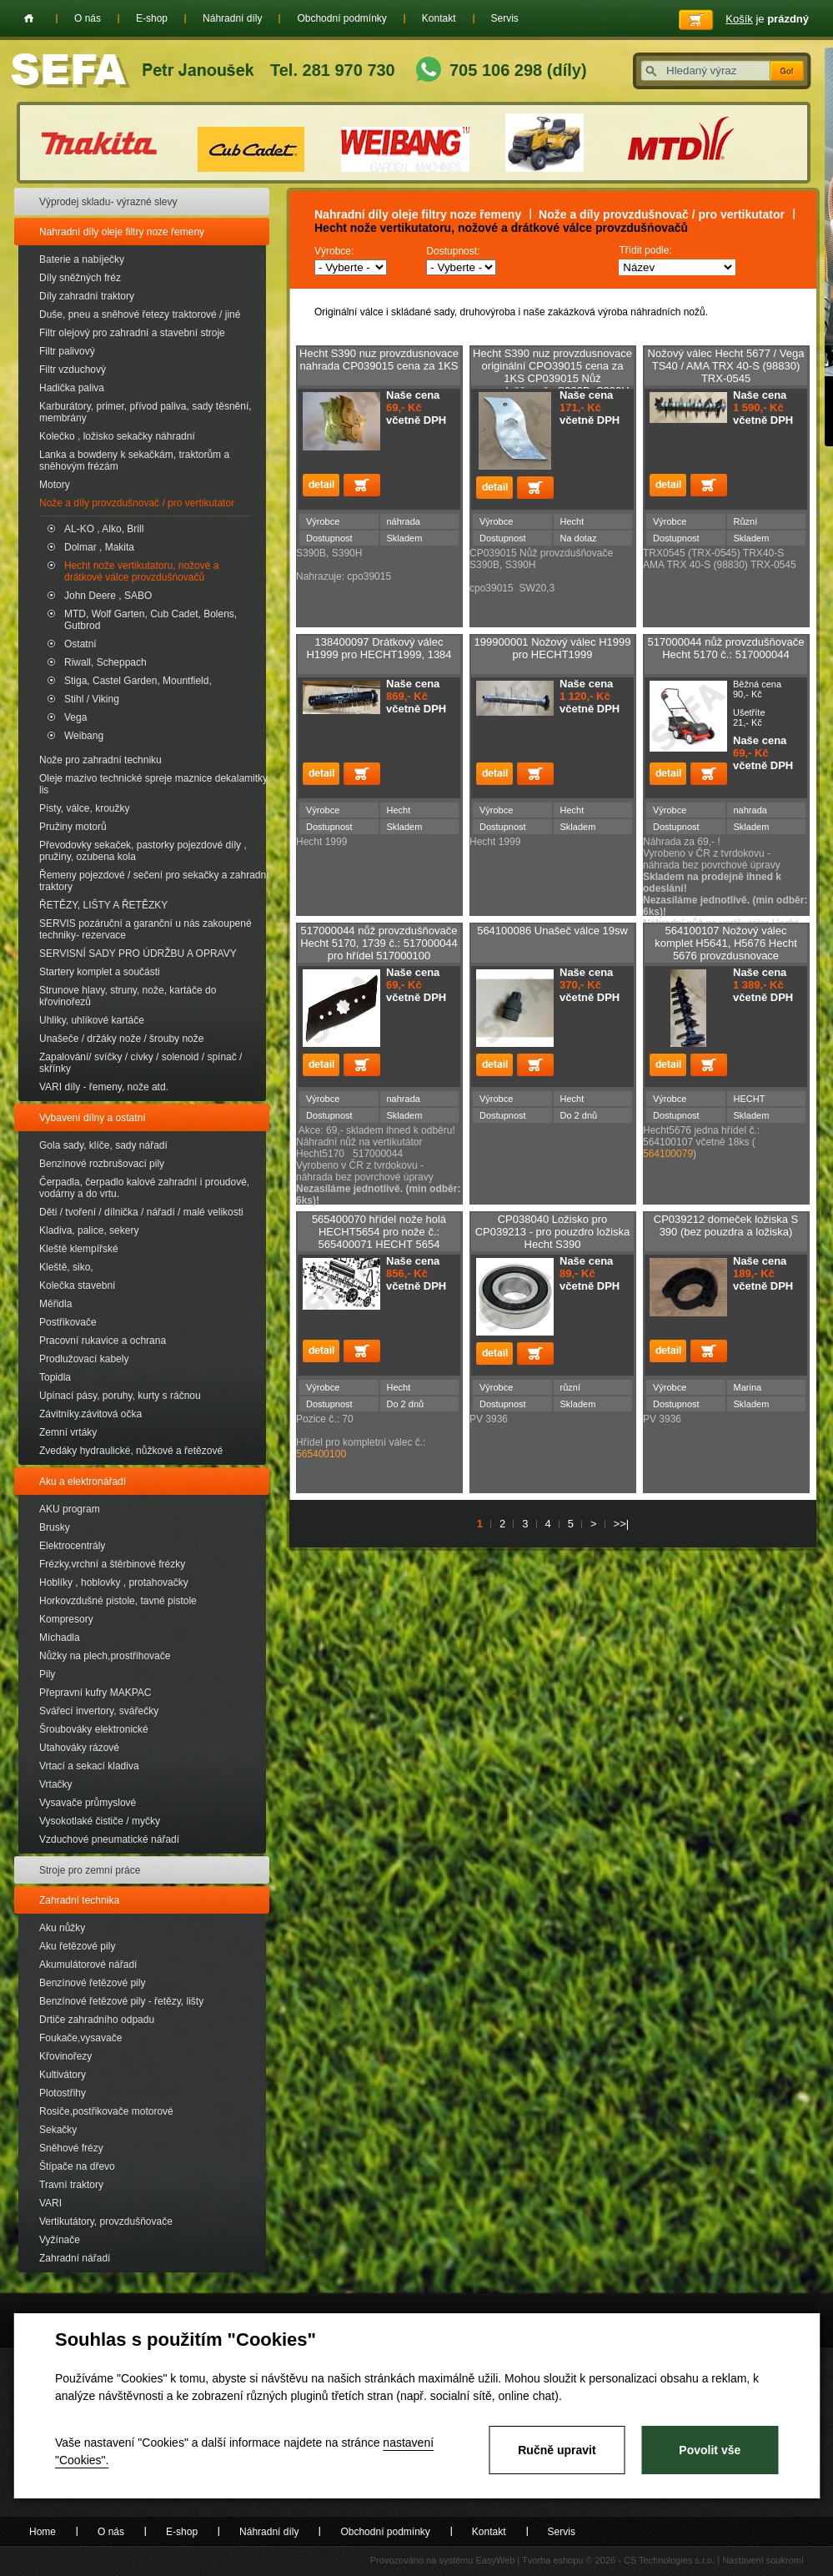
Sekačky (58, 2130)
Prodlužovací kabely (83, 1359)
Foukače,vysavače (80, 2038)
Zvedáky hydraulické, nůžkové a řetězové (131, 1451)
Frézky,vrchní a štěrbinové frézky (112, 1564)
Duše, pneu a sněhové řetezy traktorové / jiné (139, 314)
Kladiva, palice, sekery (88, 1230)
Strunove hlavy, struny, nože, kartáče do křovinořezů (127, 996)
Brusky (54, 1527)
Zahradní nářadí (74, 2258)
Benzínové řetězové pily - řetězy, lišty (121, 2001)
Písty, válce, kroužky (84, 808)
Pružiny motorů (73, 827)
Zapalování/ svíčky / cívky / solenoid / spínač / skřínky (140, 1062)
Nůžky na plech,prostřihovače (104, 1656)
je (767, 19)
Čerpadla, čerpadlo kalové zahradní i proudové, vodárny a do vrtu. (144, 1188)
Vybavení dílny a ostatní (92, 1118)
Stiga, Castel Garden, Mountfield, (138, 681)
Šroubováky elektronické (93, 1729)
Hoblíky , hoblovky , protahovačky (113, 1582)
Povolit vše (709, 2450)
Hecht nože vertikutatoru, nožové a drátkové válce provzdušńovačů (141, 571)
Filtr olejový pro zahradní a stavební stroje (132, 333)
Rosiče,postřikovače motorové (106, 2111)
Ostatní (80, 644)
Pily (47, 1674)
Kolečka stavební (77, 1285)
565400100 (321, 1454)
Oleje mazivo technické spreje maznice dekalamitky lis (153, 784)
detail (321, 485)
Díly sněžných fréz (80, 278)
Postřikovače (68, 1322)
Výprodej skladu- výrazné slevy (108, 202)
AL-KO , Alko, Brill (103, 529)
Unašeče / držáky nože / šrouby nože (121, 1038)
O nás (87, 18)
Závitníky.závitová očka (90, 1414)
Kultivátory (62, 2074)
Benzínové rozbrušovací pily (101, 1164)
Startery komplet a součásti (99, 972)
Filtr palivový (67, 351)
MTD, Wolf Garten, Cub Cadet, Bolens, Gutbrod (150, 619)
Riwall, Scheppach (105, 662)
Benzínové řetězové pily (92, 1983)
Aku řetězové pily (77, 1946)
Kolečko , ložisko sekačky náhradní (117, 436)
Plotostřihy (62, 2093)
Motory (54, 485)
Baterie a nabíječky (81, 259)
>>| (622, 1523)
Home (28, 18)
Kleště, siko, (66, 1267)
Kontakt (439, 18)
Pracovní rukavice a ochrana (102, 1340)
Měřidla (55, 1304)
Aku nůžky (62, 1928)
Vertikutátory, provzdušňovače (106, 2221)
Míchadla (59, 1637)
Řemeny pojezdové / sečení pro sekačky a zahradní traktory (153, 881)
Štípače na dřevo (77, 2166)
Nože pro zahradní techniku (100, 760)
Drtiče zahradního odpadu (96, 2019)
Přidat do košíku (362, 485)
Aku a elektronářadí (82, 1481)
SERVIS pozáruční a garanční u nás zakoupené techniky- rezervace (145, 929)
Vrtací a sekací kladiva (89, 1766)
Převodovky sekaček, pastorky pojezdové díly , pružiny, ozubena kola (143, 851)
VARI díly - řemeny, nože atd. (103, 1087)
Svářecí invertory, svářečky (98, 1711)
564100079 (668, 1154)
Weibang (83, 736)
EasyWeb (494, 2560)
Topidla (55, 1377)
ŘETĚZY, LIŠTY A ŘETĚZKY (103, 905)
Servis (505, 18)
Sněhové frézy (71, 2148)
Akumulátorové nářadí (88, 1964)
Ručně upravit (556, 2450)
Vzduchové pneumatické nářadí (109, 1839)
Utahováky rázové (79, 1747)
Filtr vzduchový (72, 369)
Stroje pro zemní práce (89, 1870)
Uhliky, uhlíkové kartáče (91, 1020)
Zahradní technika (79, 1900)
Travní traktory (71, 2185)
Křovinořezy (65, 2056)
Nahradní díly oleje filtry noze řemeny (121, 232)
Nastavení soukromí (763, 2560)
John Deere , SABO (108, 595)
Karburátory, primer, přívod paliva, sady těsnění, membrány (145, 412)
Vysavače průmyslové (87, 1803)
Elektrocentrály (72, 1546)
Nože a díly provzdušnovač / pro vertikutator (136, 503)
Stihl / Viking (91, 699)
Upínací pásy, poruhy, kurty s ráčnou (120, 1395)
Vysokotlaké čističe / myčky (99, 1821)
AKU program (69, 1509)
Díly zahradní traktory (86, 296)
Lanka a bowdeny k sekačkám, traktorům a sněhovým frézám (134, 460)
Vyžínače (59, 2240)
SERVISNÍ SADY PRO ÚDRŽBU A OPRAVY (138, 953)
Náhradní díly (232, 18)
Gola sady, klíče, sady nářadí (103, 1145)
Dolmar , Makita (99, 547)
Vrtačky (56, 1784)
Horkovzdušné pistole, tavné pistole (118, 1601)
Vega (75, 717)
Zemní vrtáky (68, 1432)
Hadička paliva (71, 388)
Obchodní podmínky (341, 18)
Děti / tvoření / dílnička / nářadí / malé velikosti (141, 1212)
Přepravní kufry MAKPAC (95, 1692)
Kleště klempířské (78, 1249)
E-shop (152, 18)
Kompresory (66, 1619)
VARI (50, 2203)
